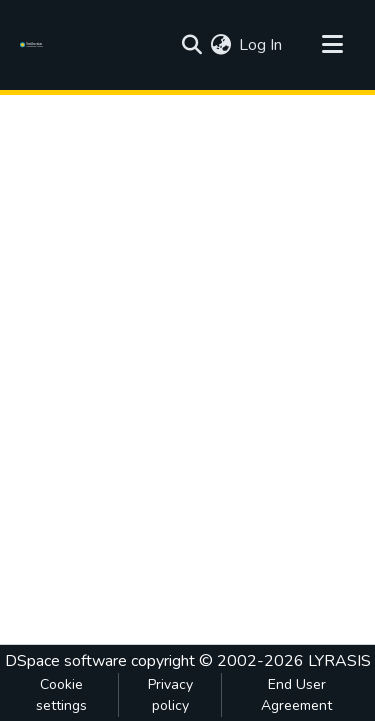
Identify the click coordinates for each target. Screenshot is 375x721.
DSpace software (66, 661)
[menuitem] (220, 45)
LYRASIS (339, 661)
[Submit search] (191, 45)
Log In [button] (261, 45)
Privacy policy (170, 695)
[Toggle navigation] (332, 45)
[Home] (34, 45)
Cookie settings (61, 695)
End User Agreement (296, 695)
